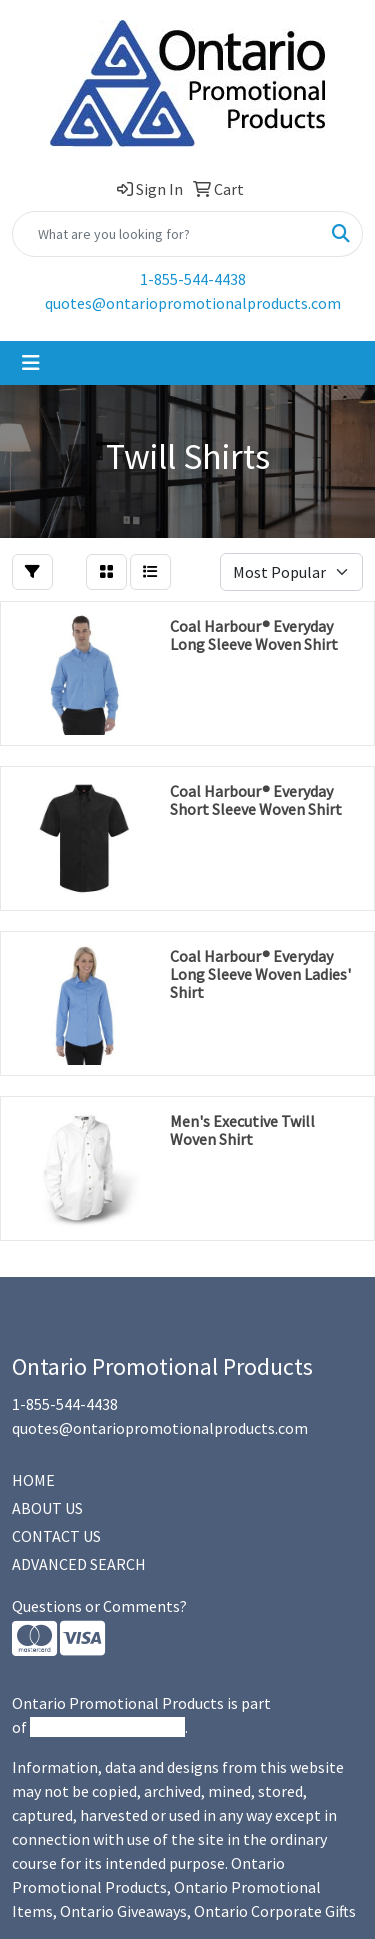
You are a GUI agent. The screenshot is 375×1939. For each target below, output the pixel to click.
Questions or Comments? (99, 1606)
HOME (33, 1480)
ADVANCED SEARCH (79, 1564)
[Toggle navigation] (31, 363)
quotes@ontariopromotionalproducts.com (193, 303)
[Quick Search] (166, 234)
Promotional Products (107, 1727)
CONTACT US (56, 1536)
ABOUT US (47, 1508)
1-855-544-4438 (193, 279)
